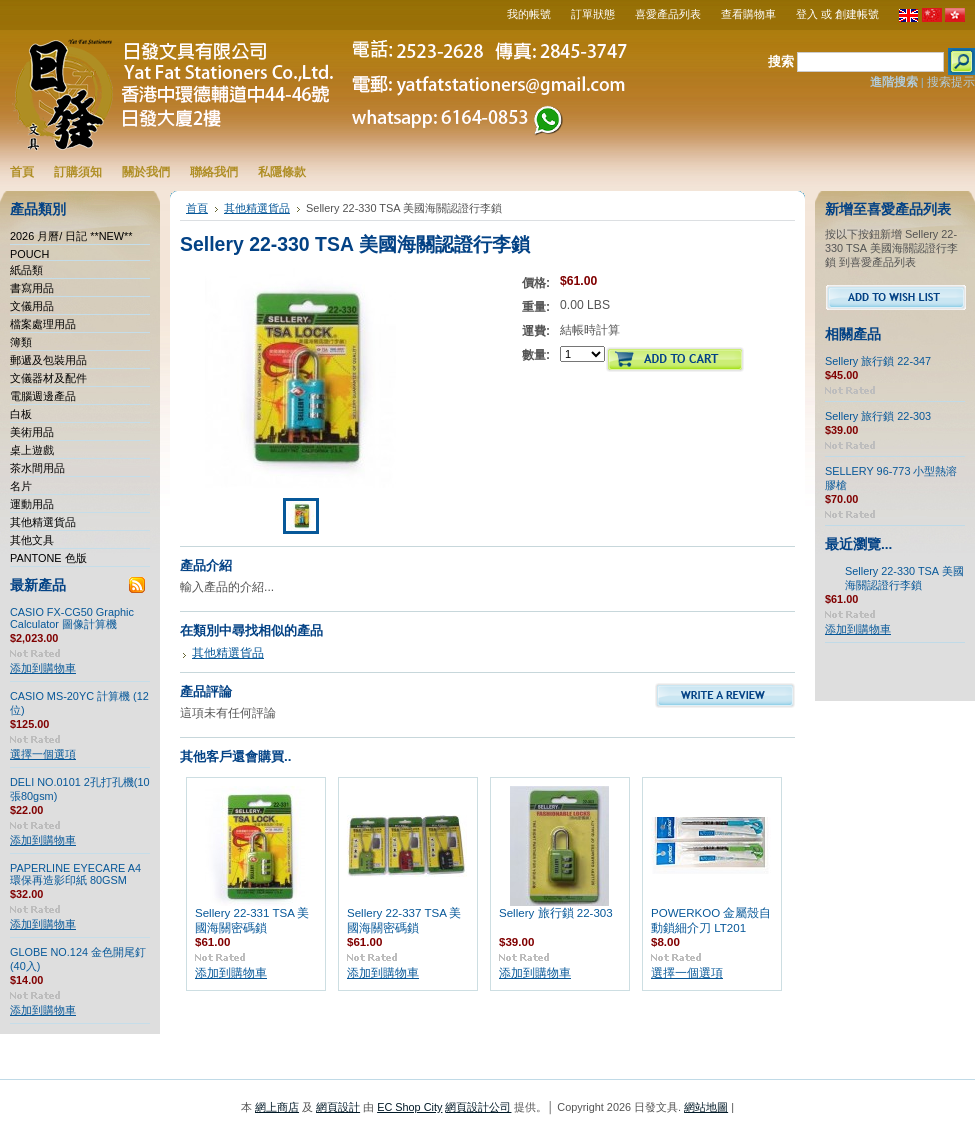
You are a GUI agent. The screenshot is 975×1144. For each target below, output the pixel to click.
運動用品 (32, 504)
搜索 (781, 61)
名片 (21, 486)
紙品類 (26, 270)
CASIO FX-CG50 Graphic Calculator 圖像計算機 (72, 618)
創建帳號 (857, 14)
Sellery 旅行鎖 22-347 (878, 361)
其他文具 (32, 540)
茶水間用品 (37, 468)
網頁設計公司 (478, 1107)
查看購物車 (748, 14)
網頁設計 (338, 1107)
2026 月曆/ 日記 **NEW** (71, 236)
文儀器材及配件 (48, 378)
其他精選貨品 (43, 522)
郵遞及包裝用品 (48, 360)
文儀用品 (32, 306)
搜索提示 (951, 82)
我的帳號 (529, 14)
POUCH (29, 254)
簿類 (21, 342)
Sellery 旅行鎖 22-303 (556, 913)
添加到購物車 (43, 668)
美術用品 (32, 432)
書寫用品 (32, 288)
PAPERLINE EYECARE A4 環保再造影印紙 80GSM (75, 874)
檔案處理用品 (43, 324)
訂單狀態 (593, 14)
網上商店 (277, 1107)
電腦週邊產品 (43, 396)
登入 (807, 14)
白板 (21, 414)
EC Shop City (409, 1107)
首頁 (197, 208)
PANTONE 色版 (48, 558)
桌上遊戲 (32, 450)
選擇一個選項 (43, 754)
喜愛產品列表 (668, 14)
